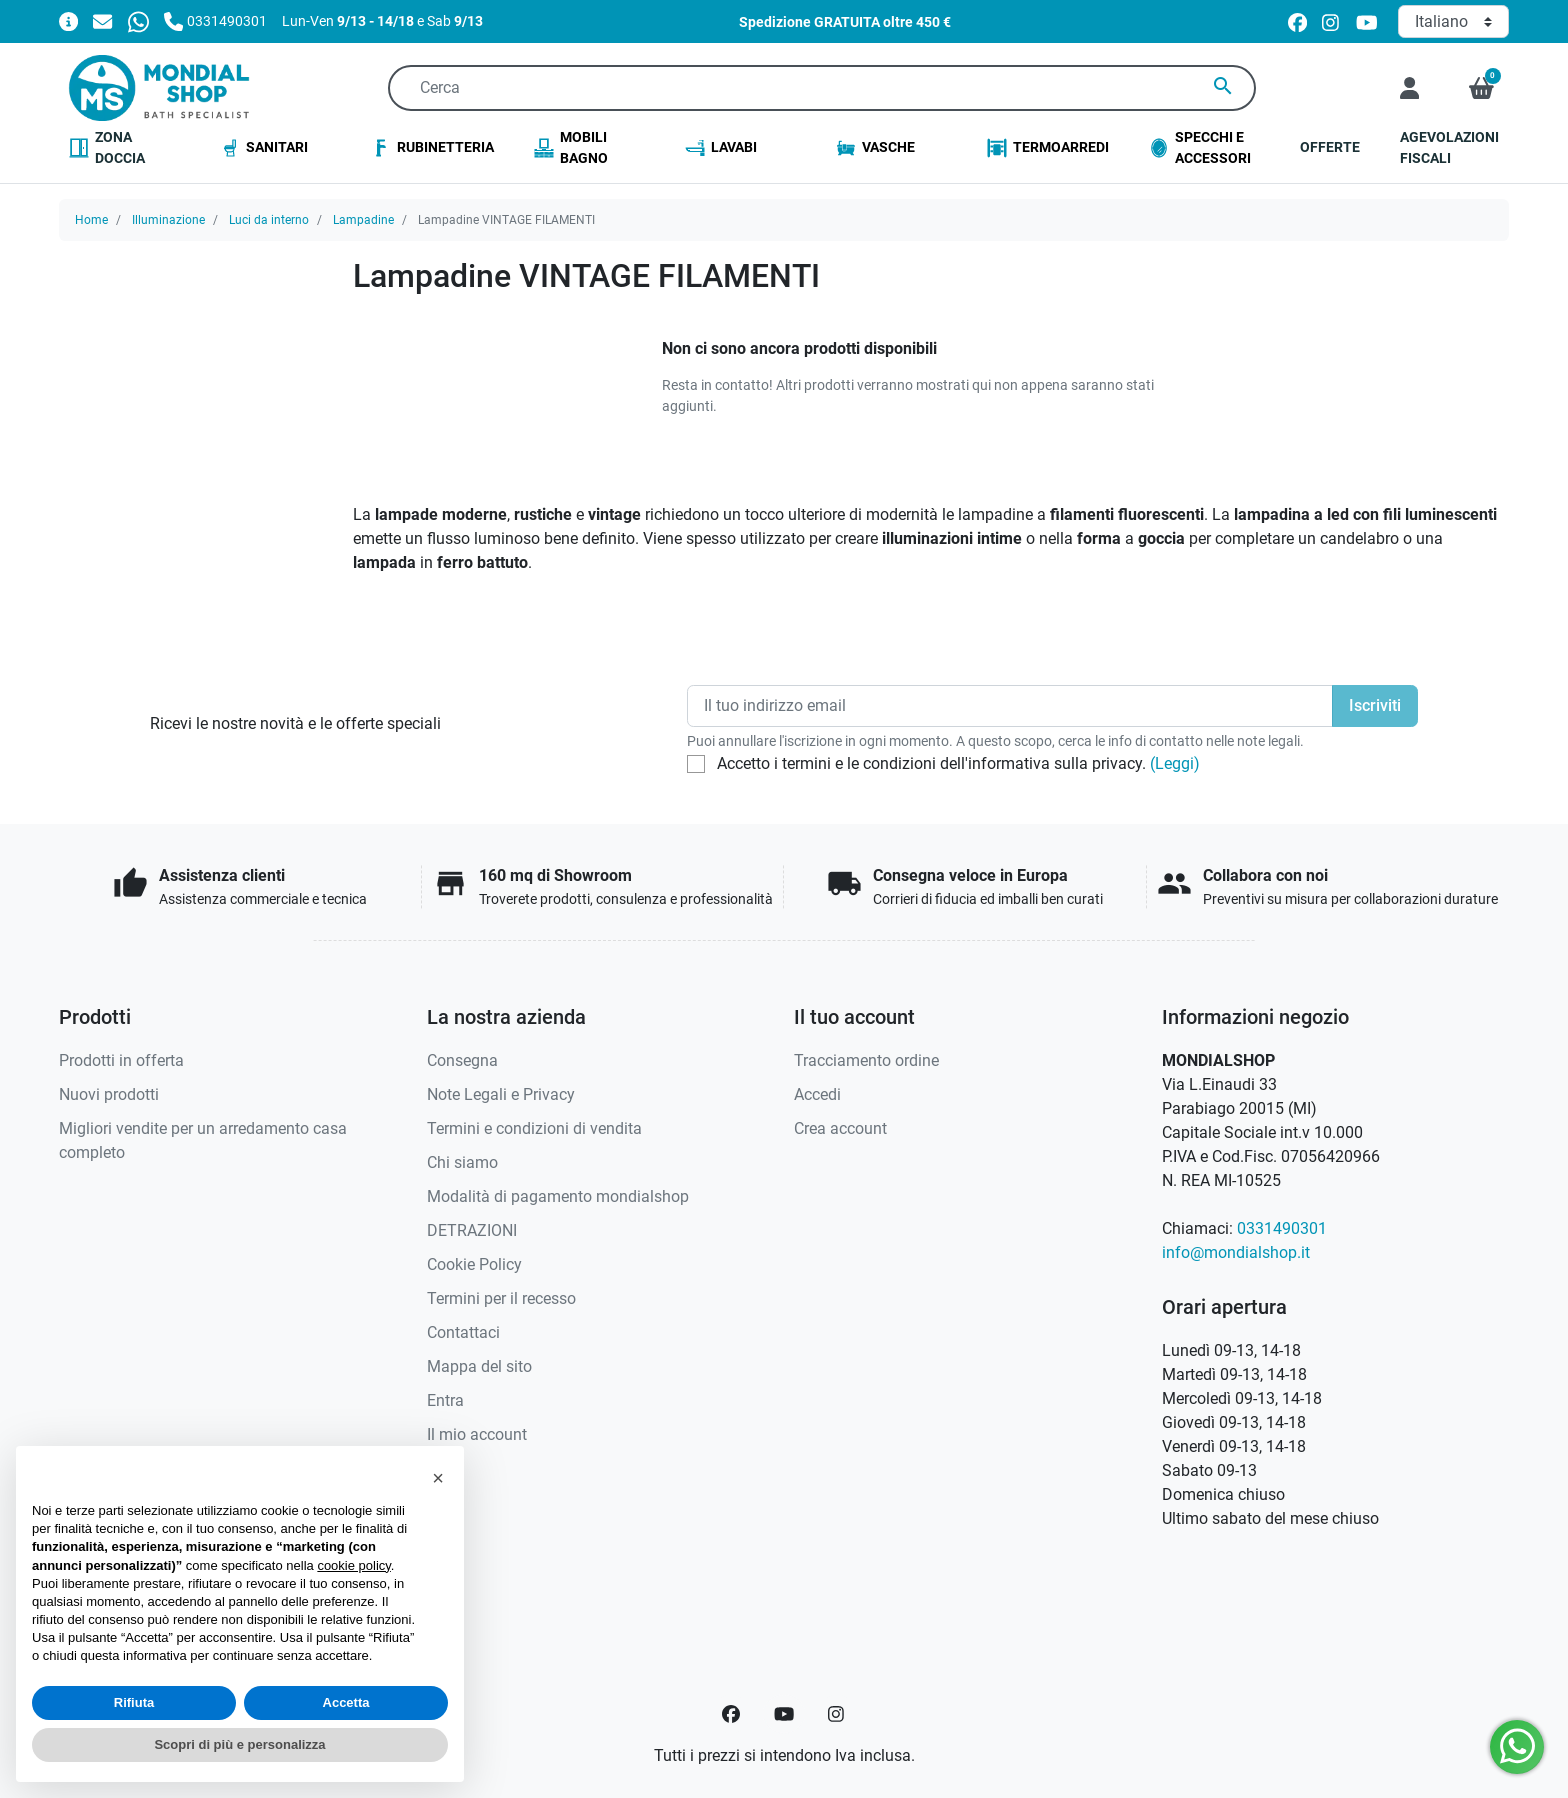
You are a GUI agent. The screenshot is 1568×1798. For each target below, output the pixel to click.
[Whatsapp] (138, 20)
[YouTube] (784, 1714)
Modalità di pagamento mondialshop (558, 1196)
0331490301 (1282, 1228)
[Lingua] (1453, 21)
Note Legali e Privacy (501, 1094)
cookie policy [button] (353, 1565)
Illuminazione (168, 220)
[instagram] (1331, 21)
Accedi (817, 1094)
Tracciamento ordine (866, 1060)
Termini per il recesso (501, 1298)
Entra (445, 1400)
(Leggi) (1175, 763)
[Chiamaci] (215, 20)
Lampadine (363, 220)
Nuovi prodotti (109, 1094)
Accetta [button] (346, 1702)
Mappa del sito (479, 1366)
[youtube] (1367, 21)
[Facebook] (731, 1714)
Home (91, 220)
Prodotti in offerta (121, 1060)
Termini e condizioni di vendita (534, 1128)
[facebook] (1297, 21)
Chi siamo (462, 1162)
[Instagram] (837, 1714)
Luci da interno (269, 220)
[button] (1481, 88)
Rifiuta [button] (134, 1702)
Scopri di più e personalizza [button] (239, 1744)
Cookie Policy (474, 1264)
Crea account (840, 1128)
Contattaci (463, 1332)
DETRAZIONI (472, 1230)
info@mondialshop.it (1236, 1252)
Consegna (462, 1060)
